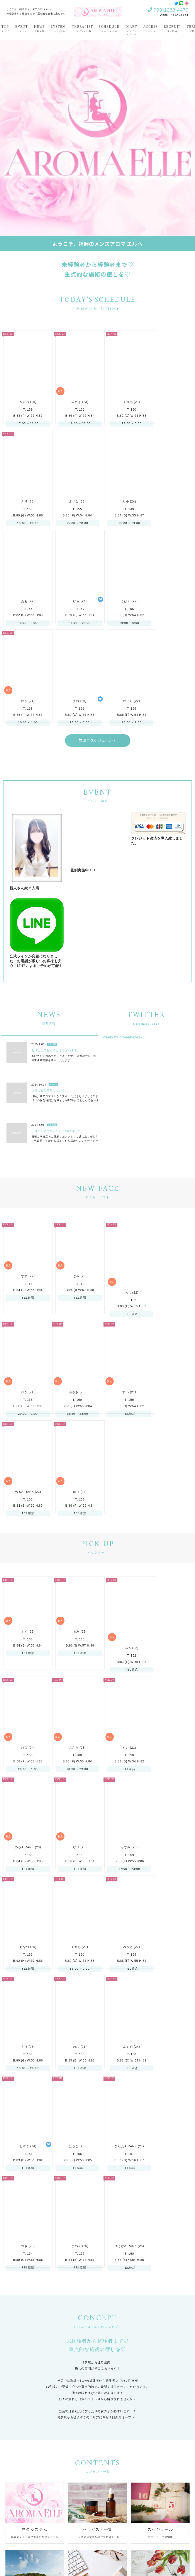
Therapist (82, 28)
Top (5, 28)
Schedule (109, 28)
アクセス (109, 2526)
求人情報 (109, 2541)
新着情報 (58, 2526)
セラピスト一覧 (64, 2549)
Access (150, 28)
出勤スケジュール (117, 2519)
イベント (58, 2534)
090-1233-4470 (168, 10)
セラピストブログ (117, 2534)
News (39, 28)
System (58, 28)
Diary (131, 30)
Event (21, 28)
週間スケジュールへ (97, 639)
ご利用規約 (111, 2549)
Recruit (172, 28)
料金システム (62, 2541)
